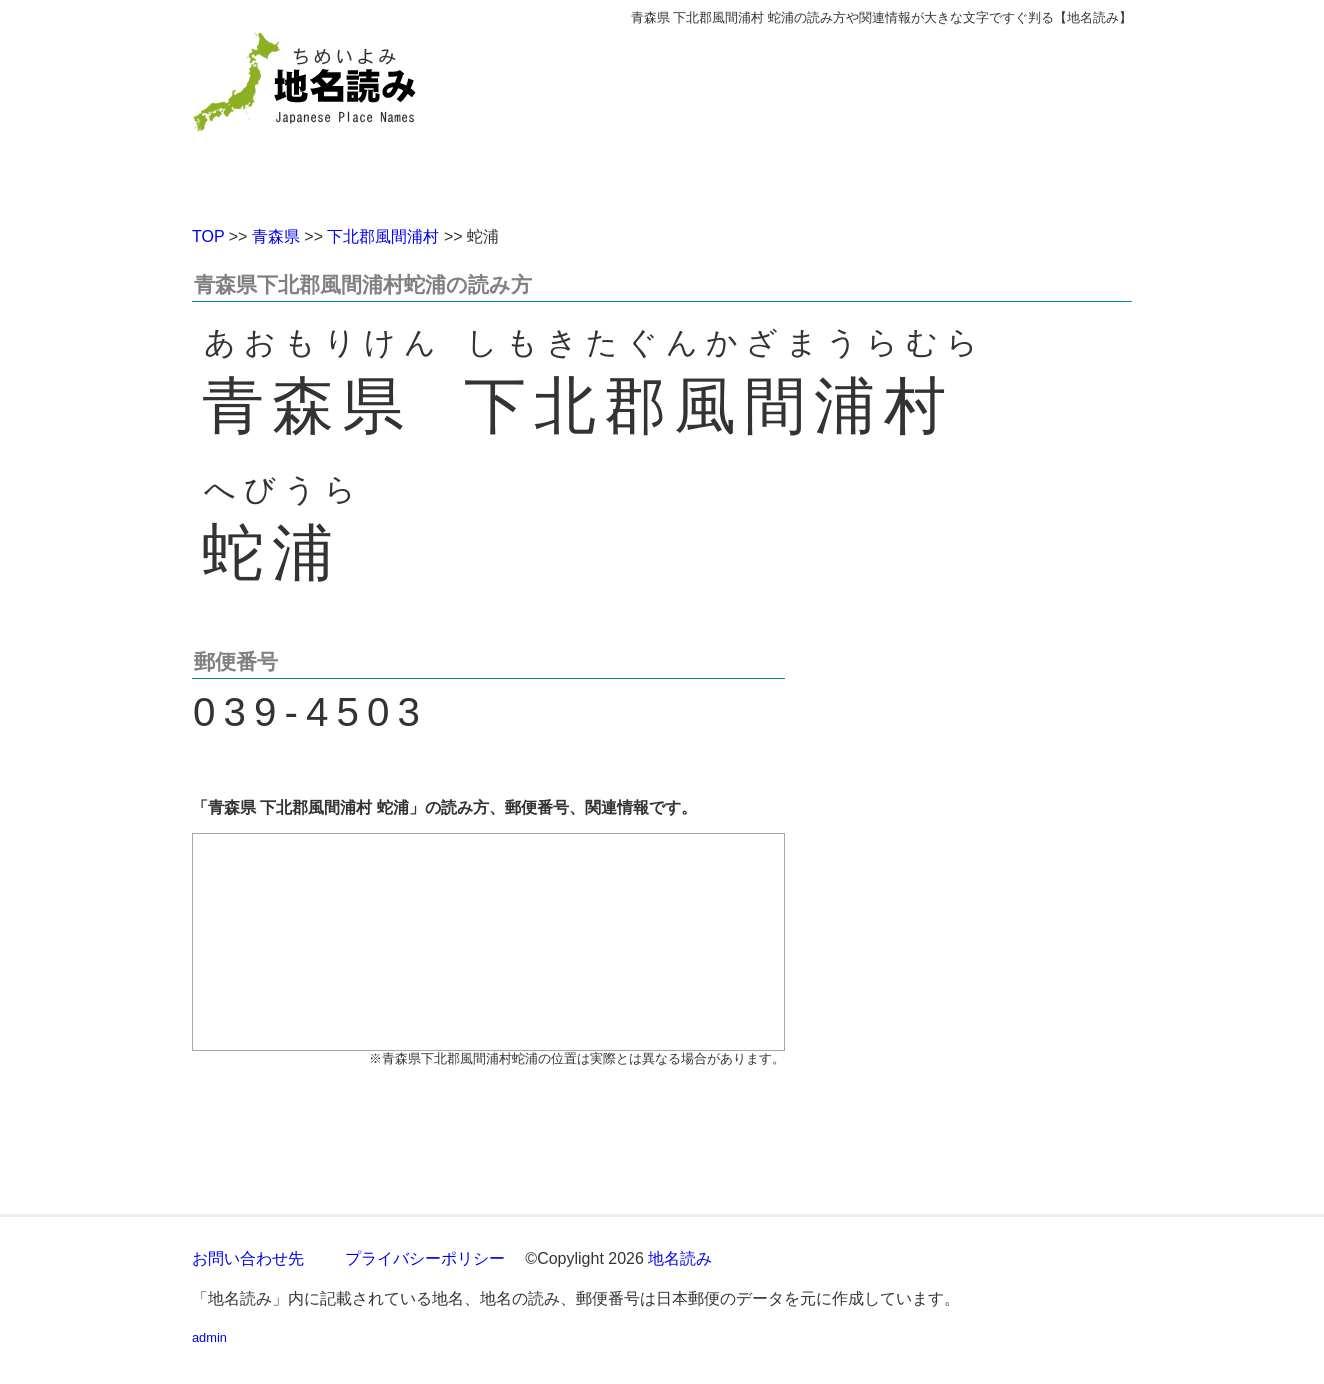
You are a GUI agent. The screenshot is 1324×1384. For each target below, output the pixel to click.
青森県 (276, 236)
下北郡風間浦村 (383, 236)
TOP (208, 236)
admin (209, 1337)
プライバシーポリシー (425, 1258)
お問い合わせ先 (248, 1258)
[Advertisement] (807, 118)
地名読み (680, 1258)
